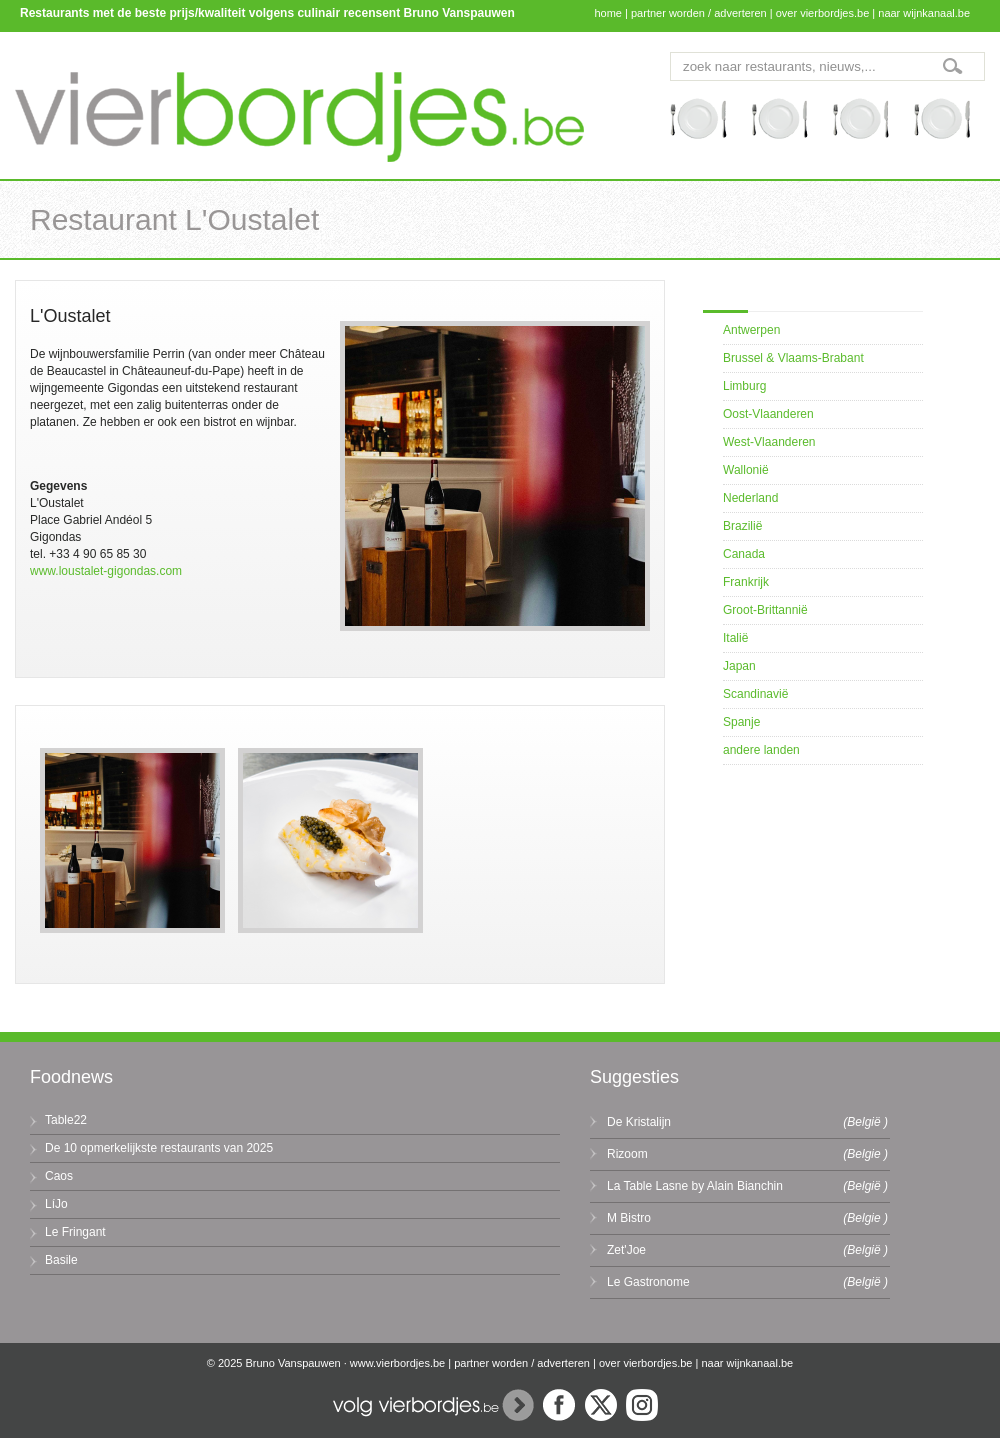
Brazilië (742, 526)
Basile (61, 1260)
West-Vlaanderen (769, 442)
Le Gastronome (648, 1282)
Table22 (66, 1120)
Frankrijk (746, 582)
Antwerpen (751, 330)
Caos (59, 1176)
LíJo (56, 1204)
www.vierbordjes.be (397, 1363)
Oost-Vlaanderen (768, 414)
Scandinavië (755, 694)
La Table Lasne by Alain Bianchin (695, 1186)
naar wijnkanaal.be (924, 13)
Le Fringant (75, 1232)
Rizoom (627, 1154)
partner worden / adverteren (699, 13)
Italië (735, 638)
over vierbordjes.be (823, 13)
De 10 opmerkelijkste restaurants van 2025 (159, 1148)
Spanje (741, 722)
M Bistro (629, 1218)
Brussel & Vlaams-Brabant (793, 358)
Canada (744, 554)
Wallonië (746, 470)
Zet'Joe (626, 1250)
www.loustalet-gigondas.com (106, 571)
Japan (739, 666)
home (608, 13)
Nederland (750, 498)
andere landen (761, 750)
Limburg (744, 386)
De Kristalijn (639, 1122)
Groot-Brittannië (765, 610)
